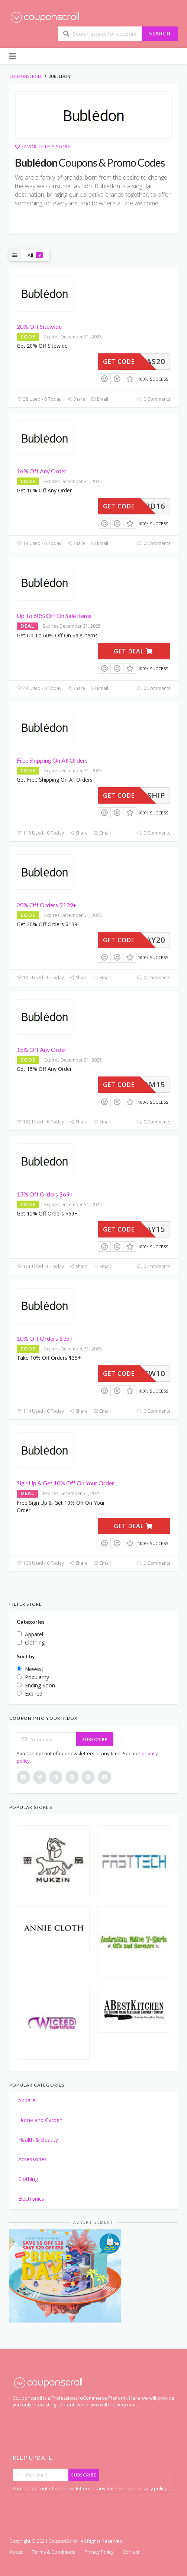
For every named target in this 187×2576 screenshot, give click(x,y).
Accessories (32, 2159)
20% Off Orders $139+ (47, 904)
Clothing (28, 2178)
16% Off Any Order (42, 470)
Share (76, 399)
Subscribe (95, 1739)
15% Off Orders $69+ (45, 1194)
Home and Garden (40, 2119)
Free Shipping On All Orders (52, 760)
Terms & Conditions (53, 2552)
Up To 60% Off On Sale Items (54, 615)
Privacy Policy (98, 2552)
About (16, 2552)
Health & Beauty (38, 2139)
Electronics (31, 2198)
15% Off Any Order (42, 1049)
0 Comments (153, 399)
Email (99, 399)
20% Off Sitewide (39, 326)
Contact (131, 2552)
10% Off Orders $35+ (45, 1338)
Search (160, 34)
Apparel (27, 2100)
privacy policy (152, 2488)
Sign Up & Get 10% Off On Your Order (65, 1482)
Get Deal (133, 651)
